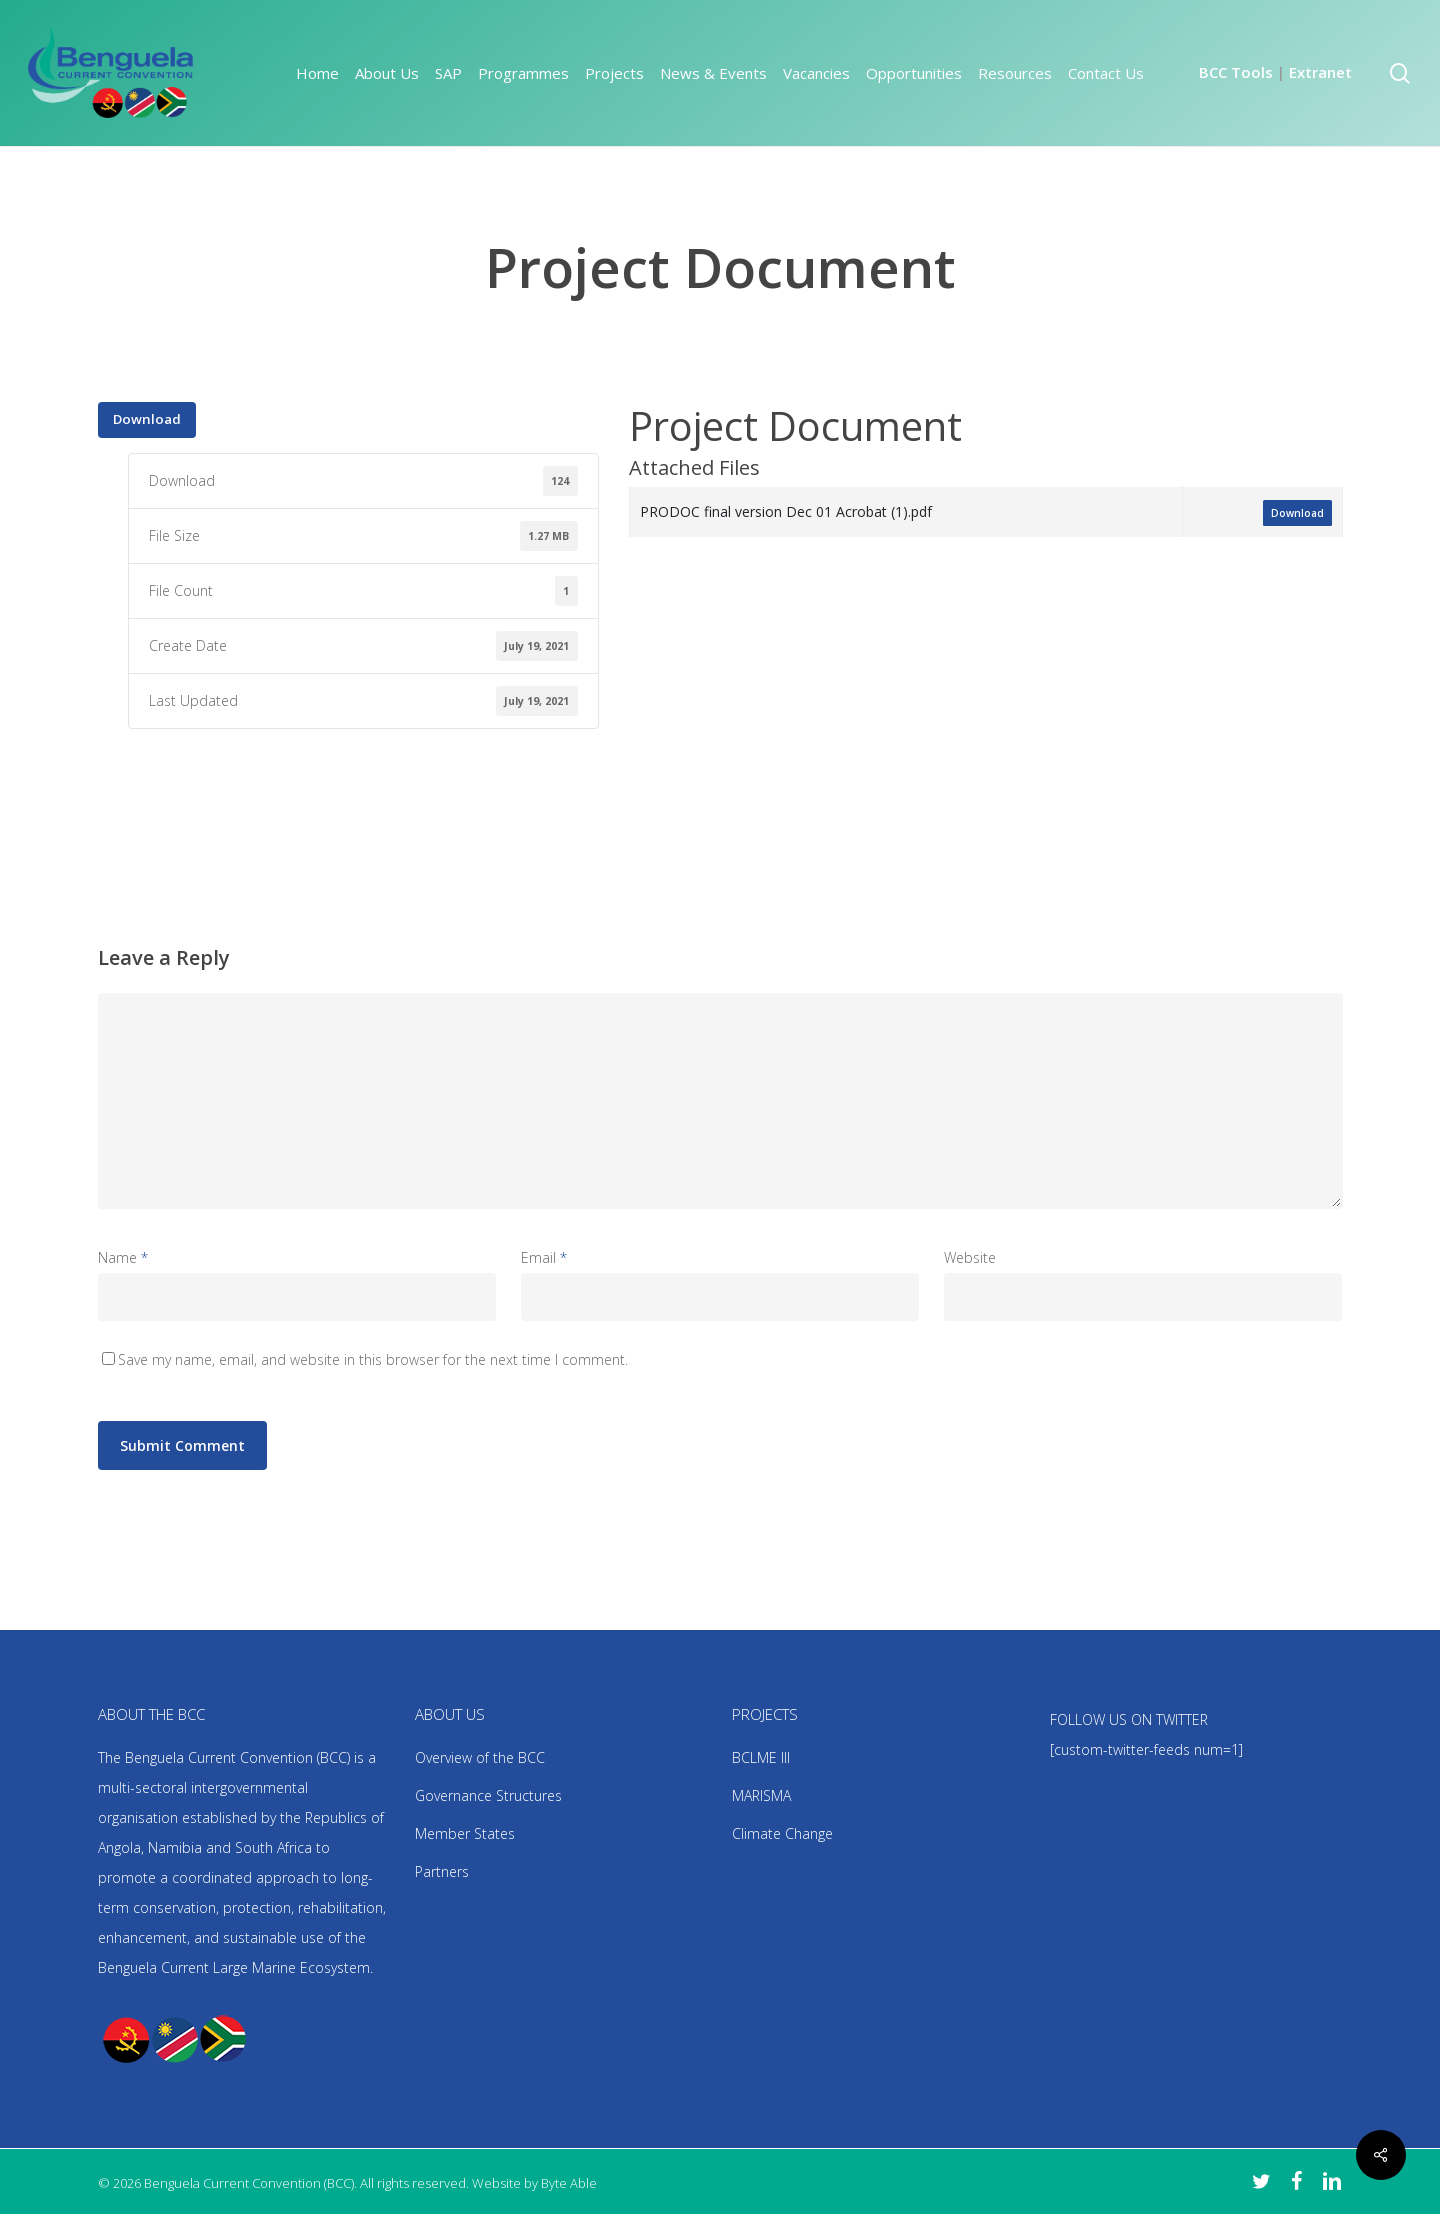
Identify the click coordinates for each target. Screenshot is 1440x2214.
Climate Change (782, 1833)
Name (123, 1257)
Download (147, 419)
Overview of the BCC (480, 1757)
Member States (465, 1833)
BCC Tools (1236, 72)
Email (544, 1257)
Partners (442, 1871)
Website (970, 1257)
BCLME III (761, 1757)
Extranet (1320, 72)
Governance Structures (488, 1795)
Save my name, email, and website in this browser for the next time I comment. (373, 1359)
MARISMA (761, 1795)
